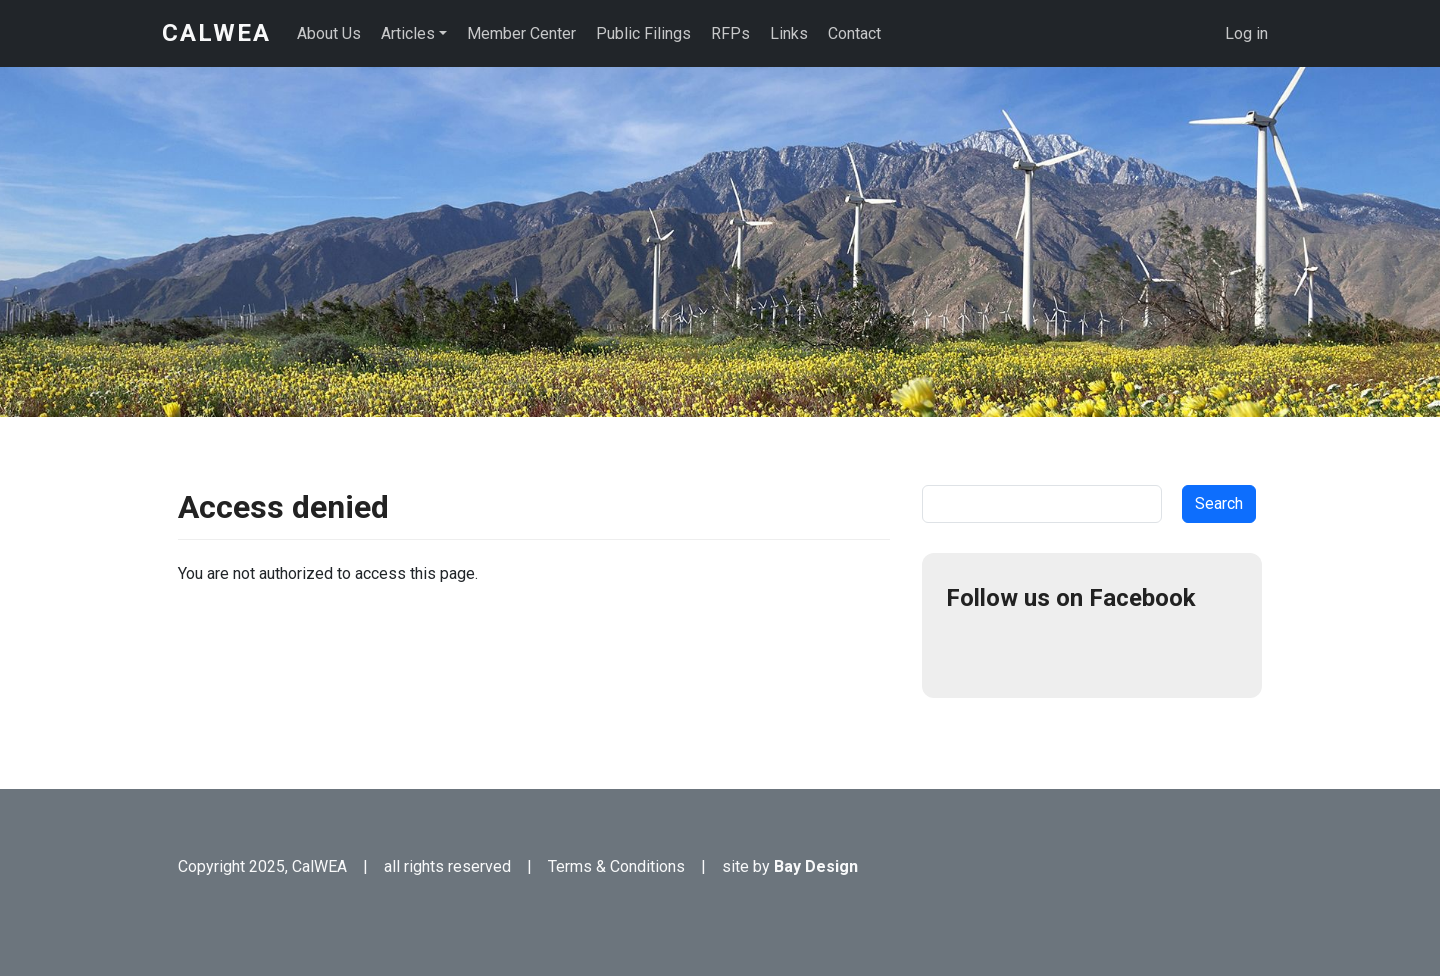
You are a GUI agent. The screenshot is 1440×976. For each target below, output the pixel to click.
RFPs (730, 33)
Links (789, 33)
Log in (1246, 33)
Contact (854, 33)
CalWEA (216, 33)
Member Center (521, 33)
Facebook (970, 650)
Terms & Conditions (616, 866)
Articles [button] (408, 33)
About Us (329, 33)
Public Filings (643, 33)
